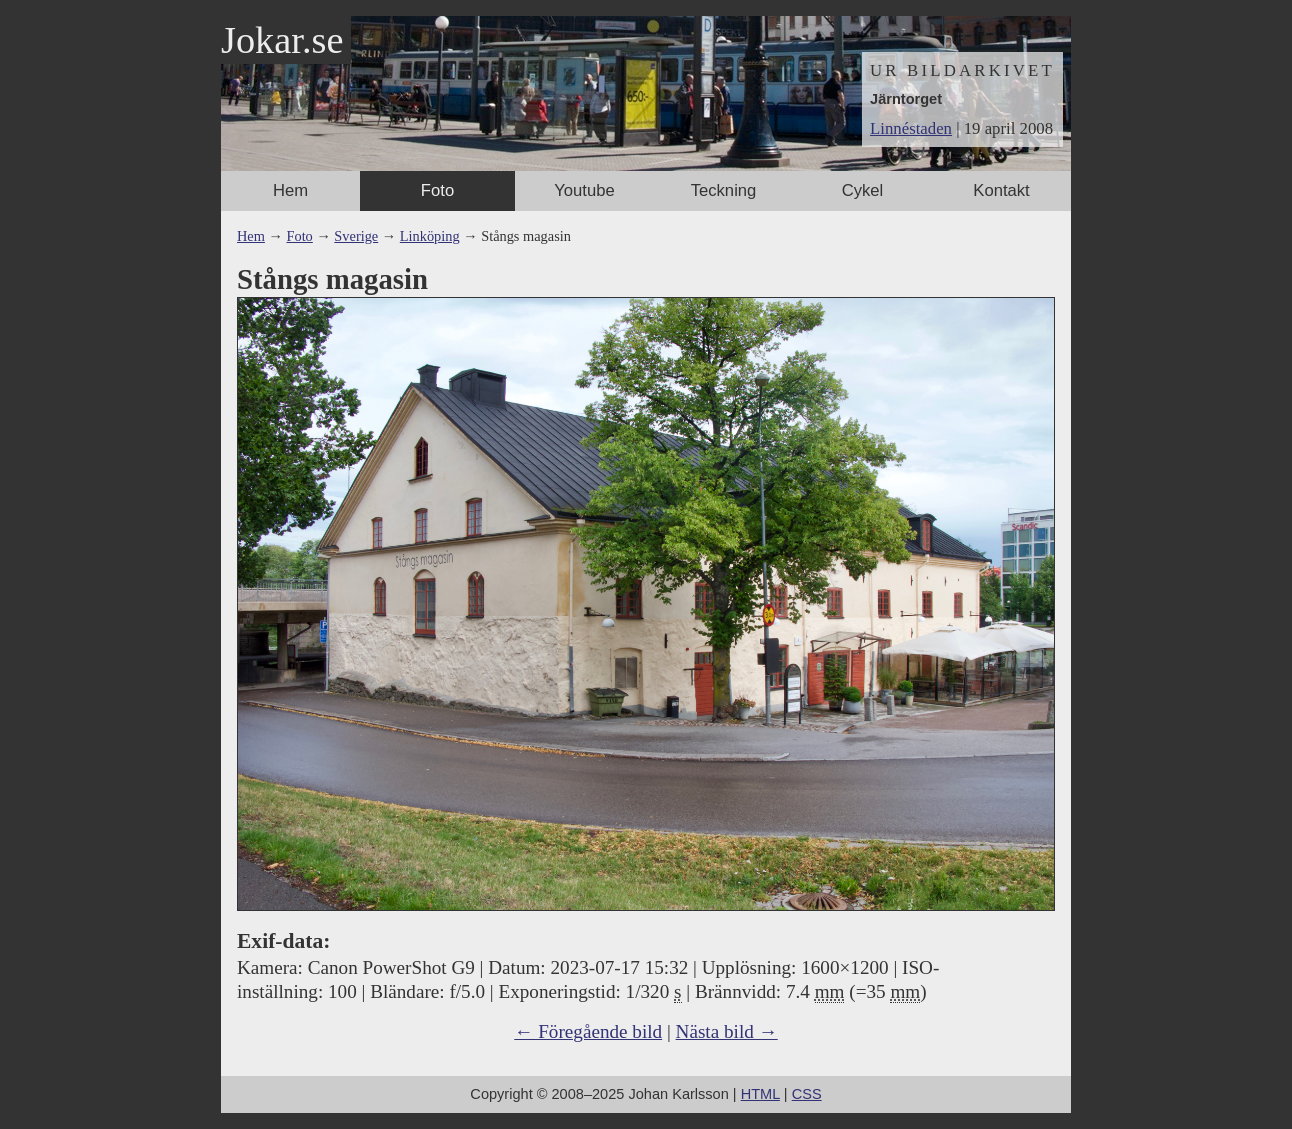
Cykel (863, 190)
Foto (437, 190)
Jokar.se (282, 40)
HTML (760, 1094)
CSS (807, 1094)
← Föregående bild (588, 1031)
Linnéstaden (911, 128)
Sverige (356, 236)
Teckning (724, 190)
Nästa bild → (727, 1031)
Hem (290, 190)
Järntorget (906, 99)
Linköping (430, 236)
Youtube (584, 190)
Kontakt (1001, 190)
